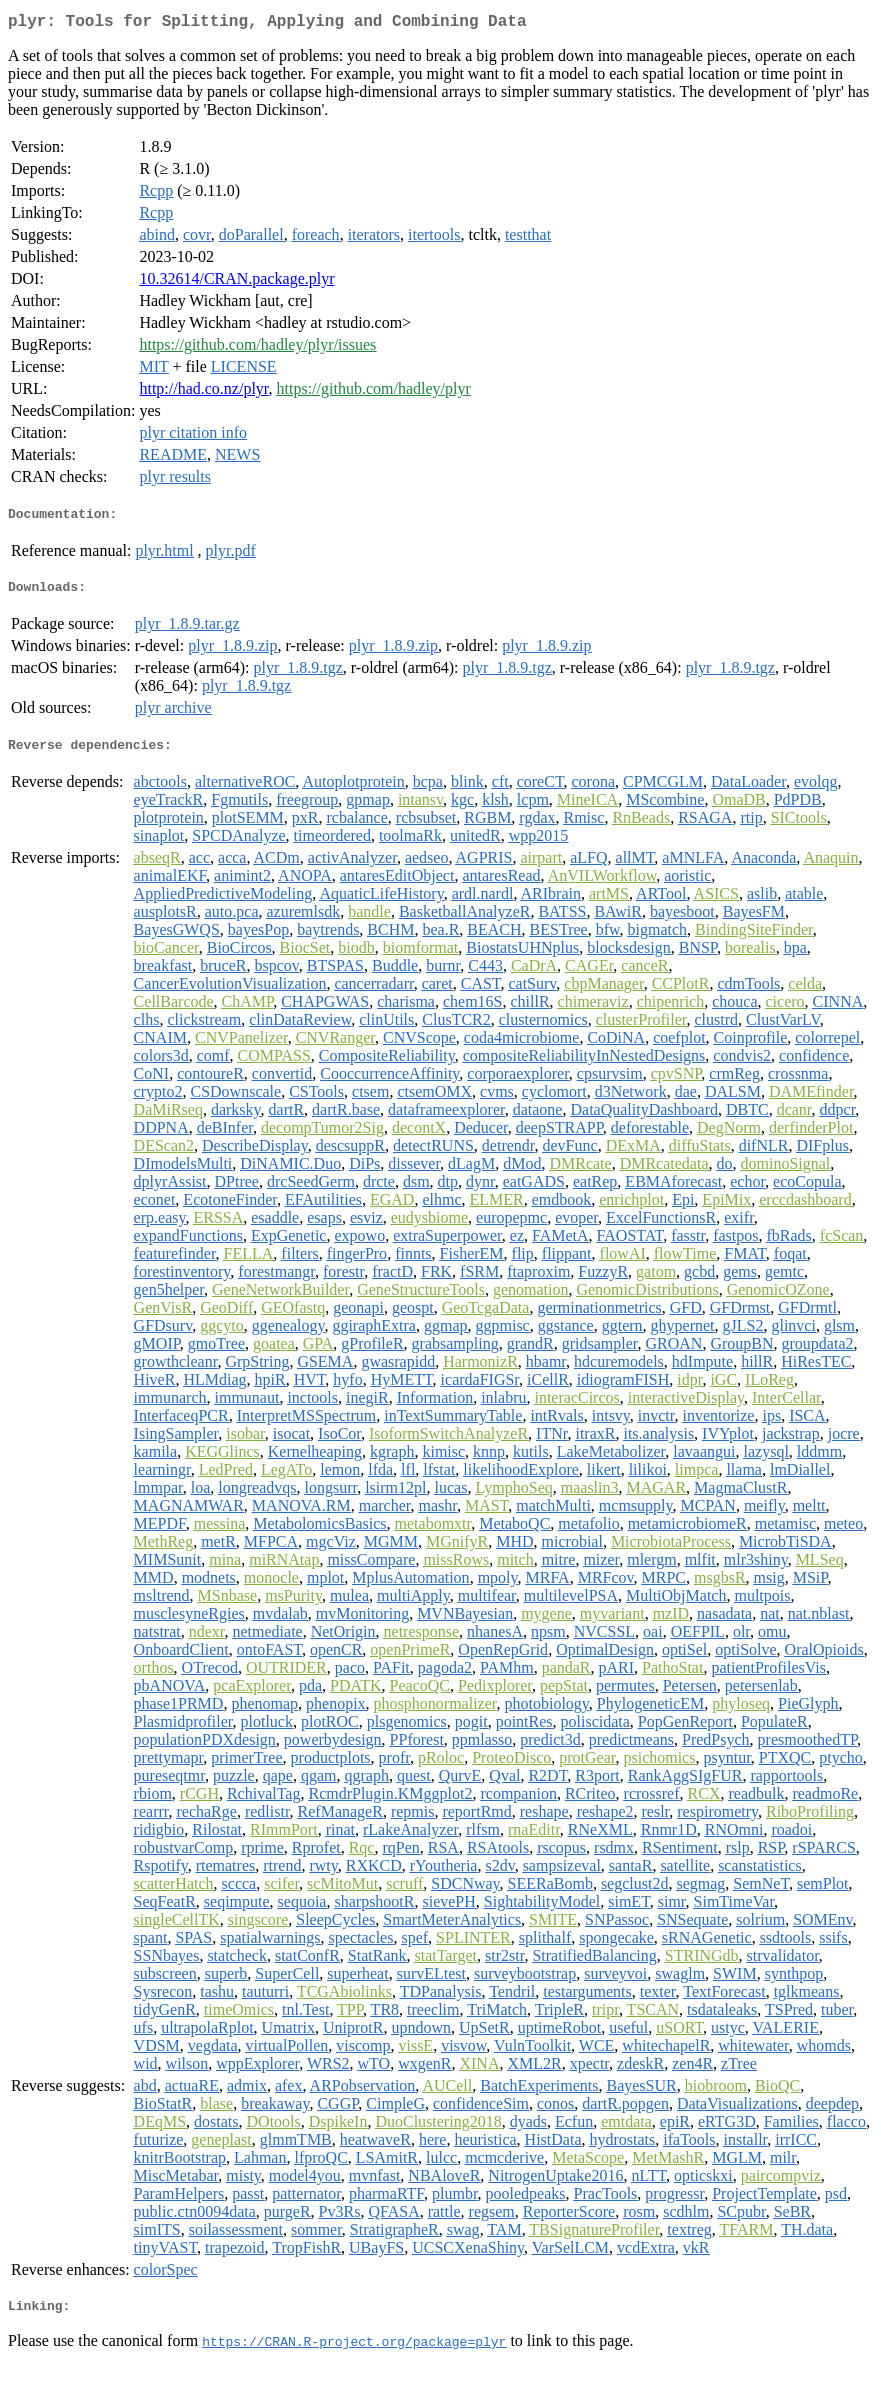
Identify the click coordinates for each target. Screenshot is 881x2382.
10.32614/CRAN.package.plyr (236, 282)
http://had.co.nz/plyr (203, 392)
